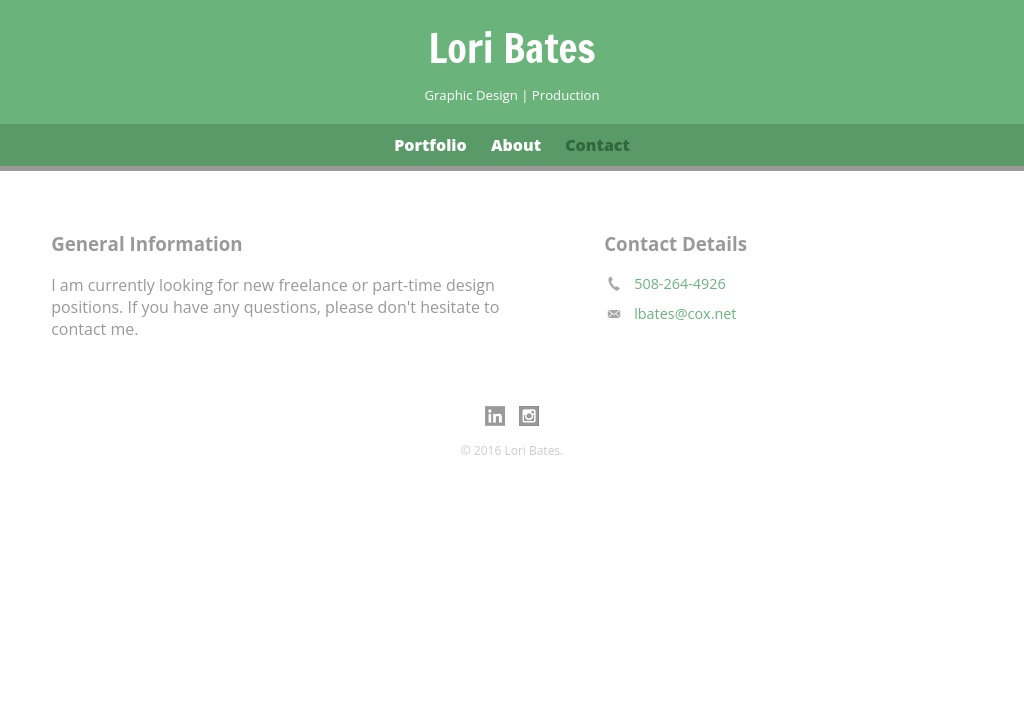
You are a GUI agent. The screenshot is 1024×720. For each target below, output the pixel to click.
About (516, 145)
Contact (597, 145)
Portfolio (430, 145)
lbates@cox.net (685, 313)
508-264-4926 (680, 283)
